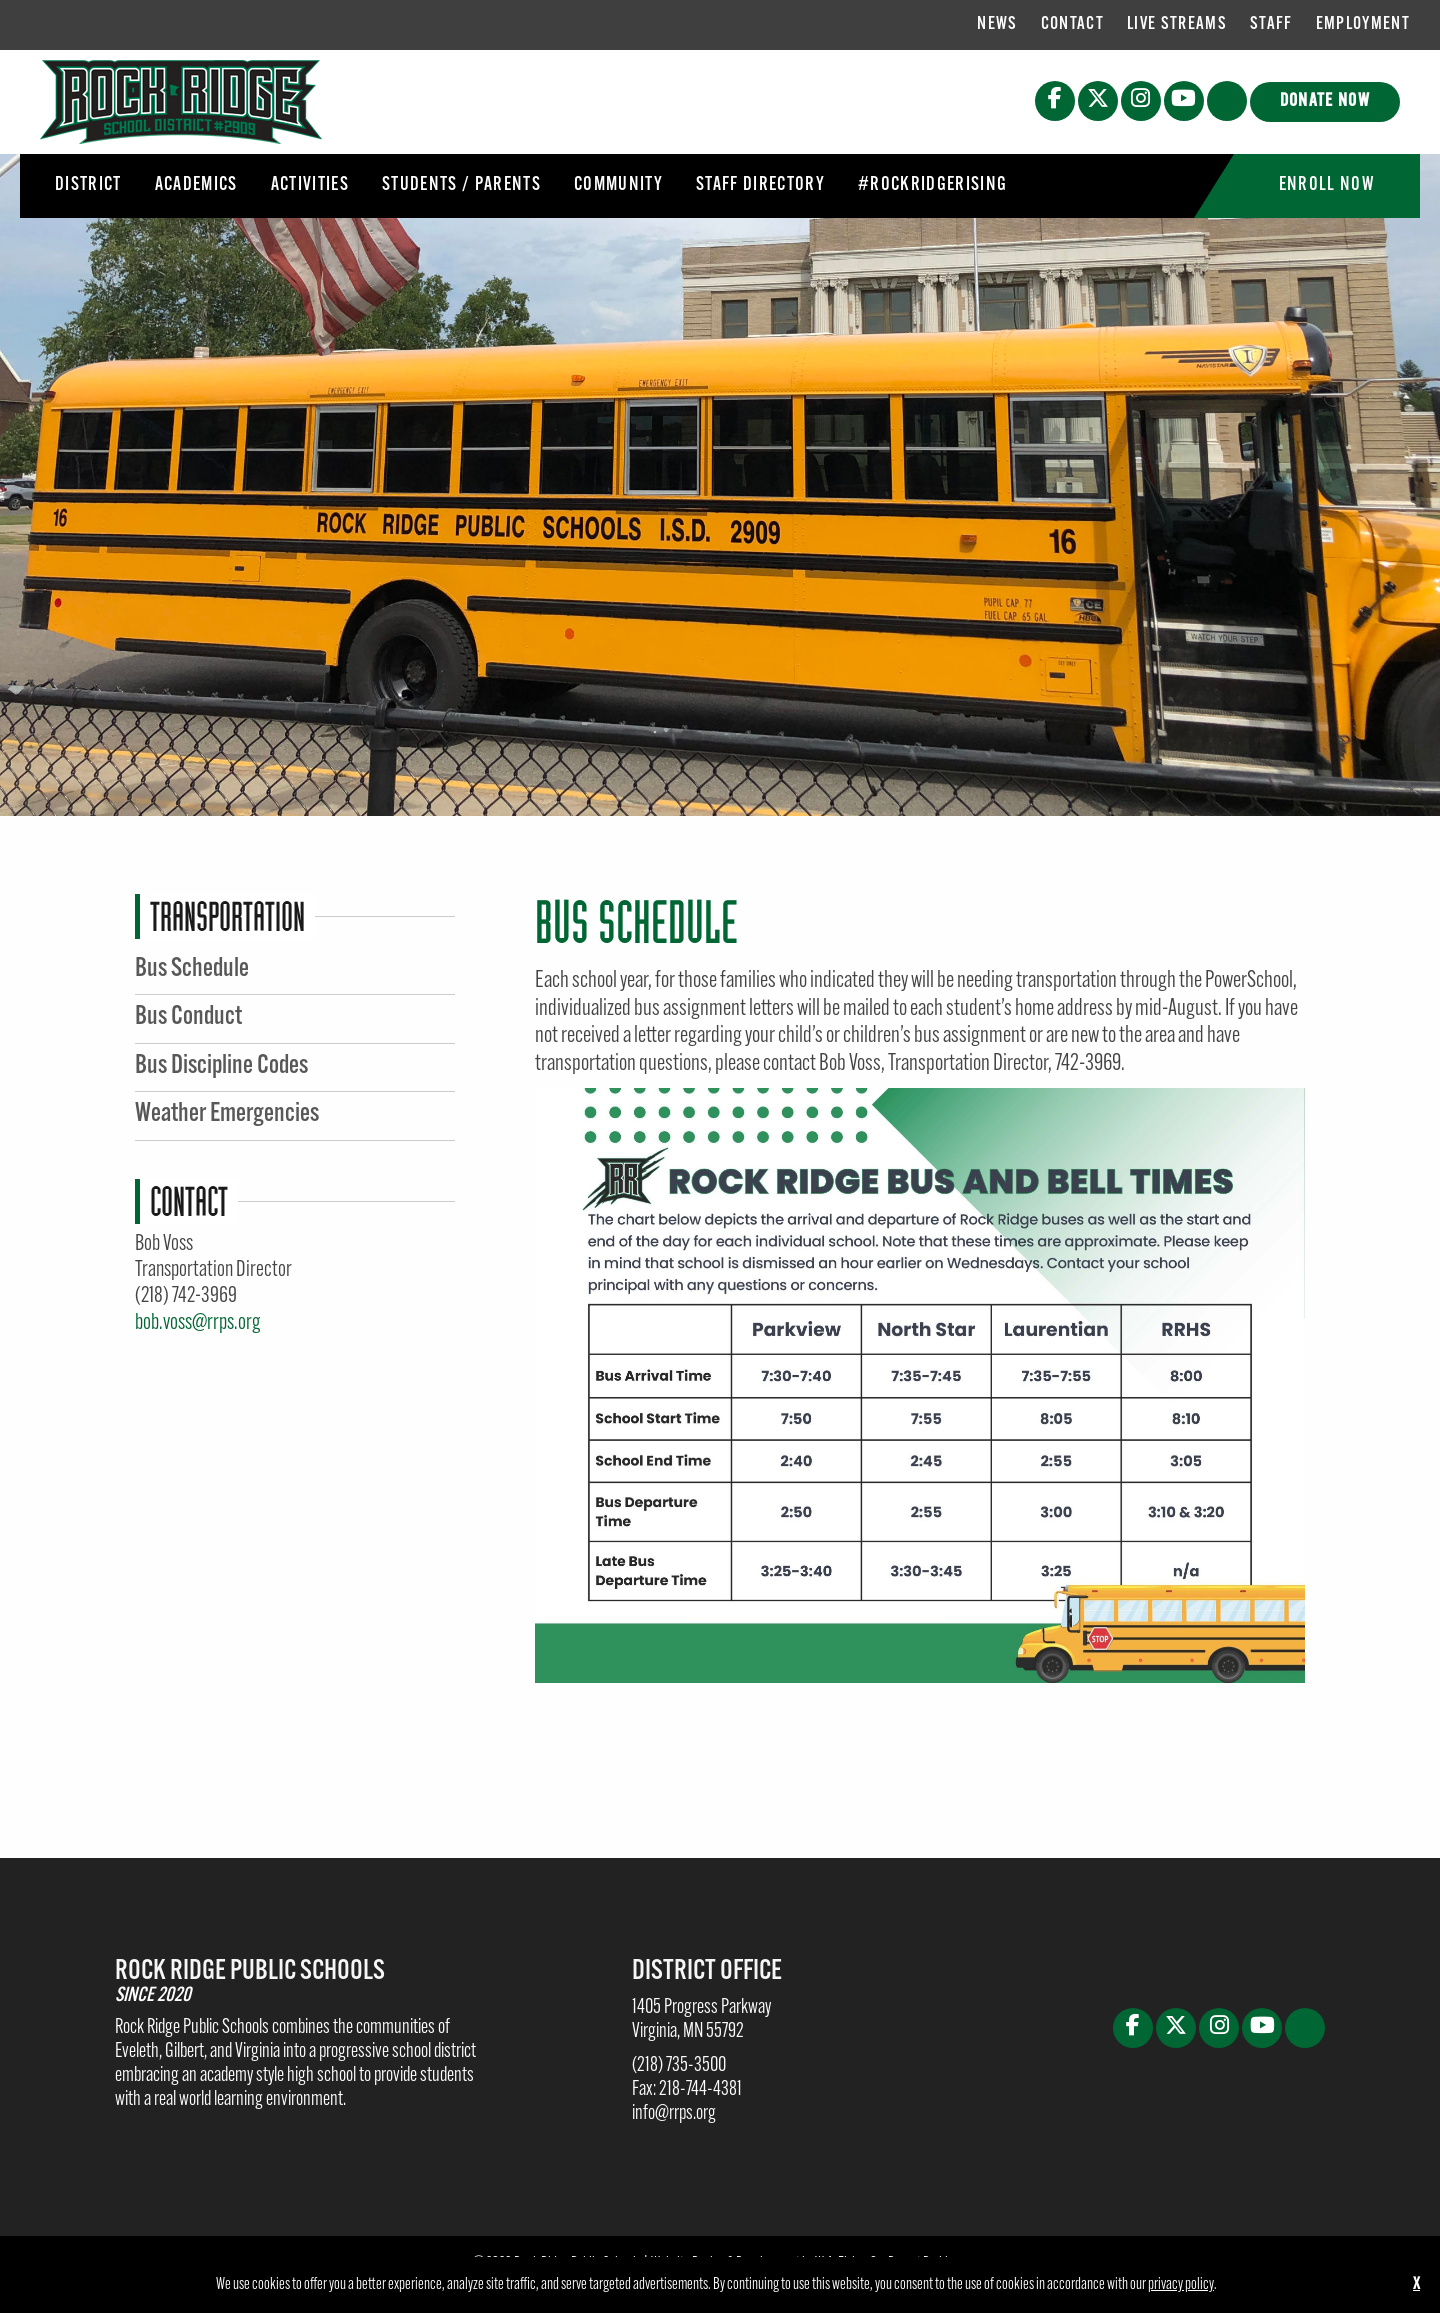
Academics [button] (196, 185)
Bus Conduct (188, 1017)
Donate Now (1325, 101)
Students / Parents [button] (461, 185)
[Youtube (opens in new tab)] (1184, 101)
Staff (1271, 24)
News (997, 24)
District (88, 185)
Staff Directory (760, 185)
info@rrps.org (674, 2114)
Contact (1072, 24)
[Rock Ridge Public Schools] (181, 102)
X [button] (1416, 2285)
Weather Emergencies (227, 1114)
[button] (1227, 101)
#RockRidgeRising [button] (932, 185)
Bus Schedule (192, 969)
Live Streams (1177, 24)
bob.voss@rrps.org (197, 1323)
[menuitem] (997, 25)
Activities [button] (310, 185)
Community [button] (618, 185)
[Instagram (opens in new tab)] (1141, 101)
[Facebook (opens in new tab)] (1055, 101)
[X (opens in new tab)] (1098, 101)
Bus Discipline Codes (221, 1066)
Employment (1363, 24)
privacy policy (1181, 2285)
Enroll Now (1327, 185)
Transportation (227, 916)
